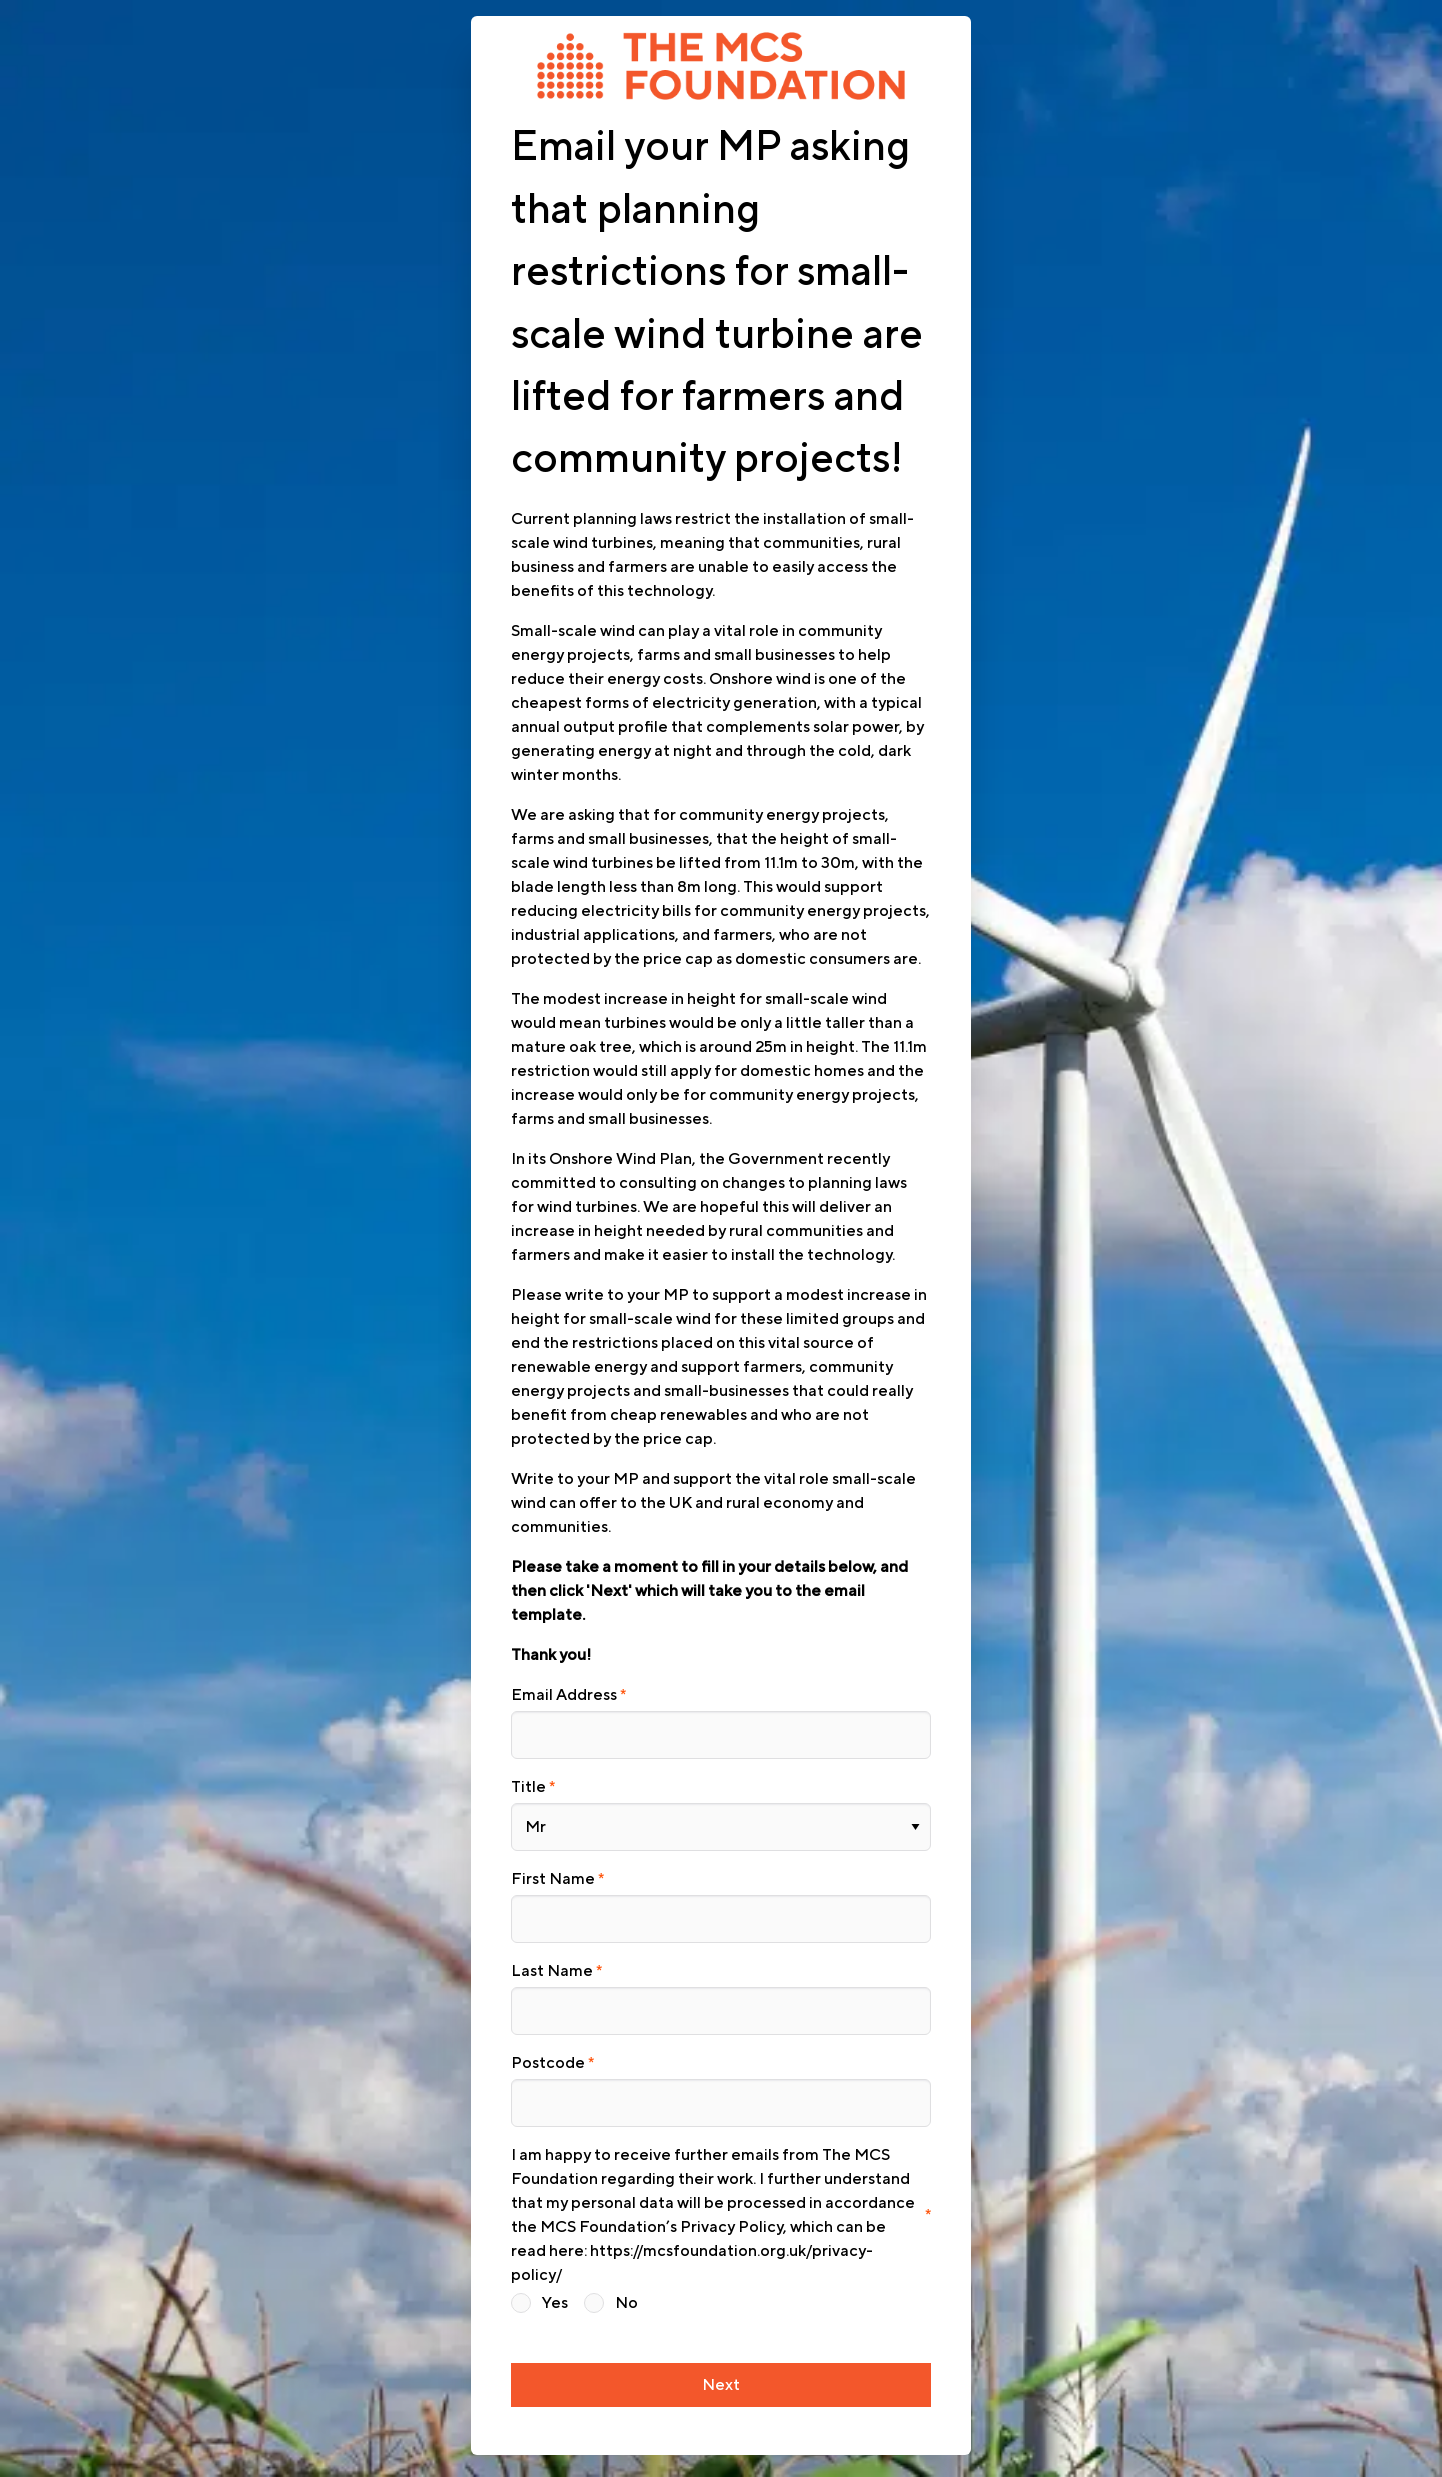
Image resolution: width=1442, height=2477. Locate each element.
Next (721, 2362)
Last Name (552, 1958)
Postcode (548, 2046)
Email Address (564, 1695)
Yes (555, 2282)
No (626, 2282)
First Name (553, 1870)
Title (528, 1783)
